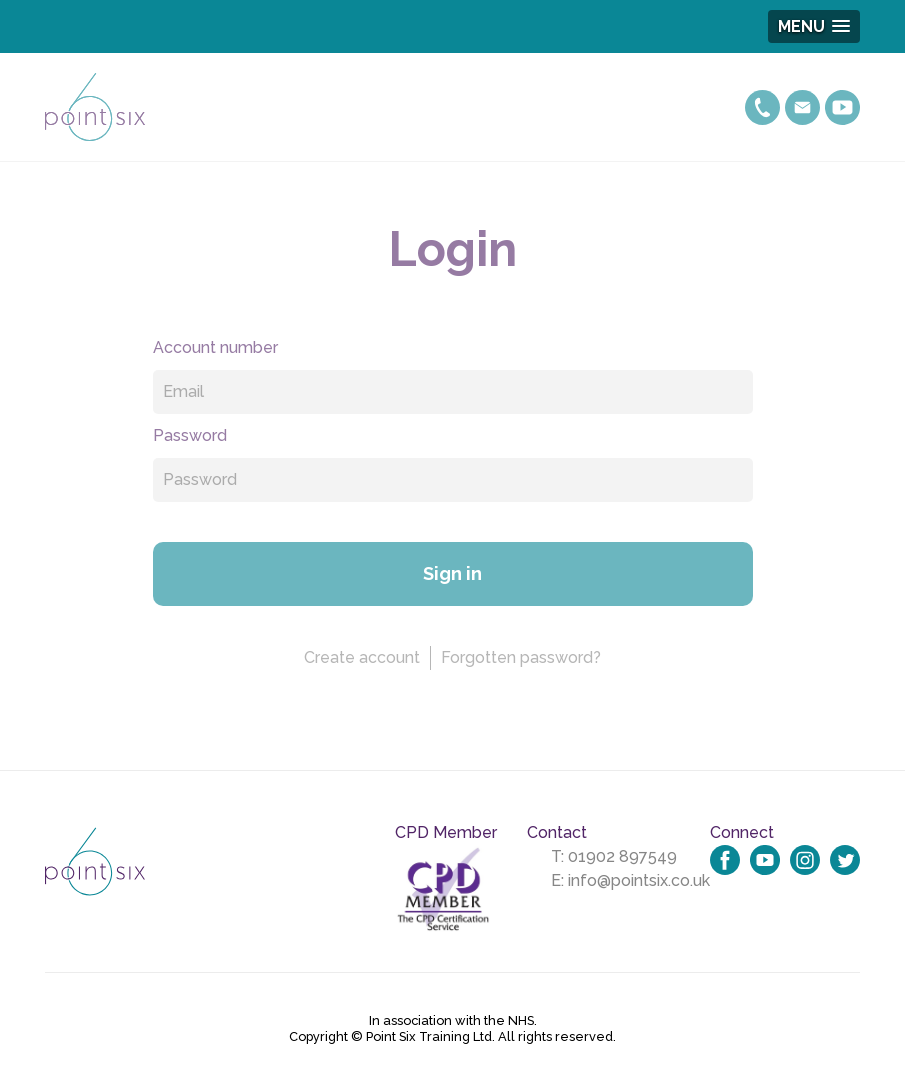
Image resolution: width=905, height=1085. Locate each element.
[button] (814, 26)
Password (190, 435)
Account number (215, 347)
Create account (362, 657)
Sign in (452, 573)
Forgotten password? (521, 657)
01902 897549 (622, 856)
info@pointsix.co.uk (639, 880)
